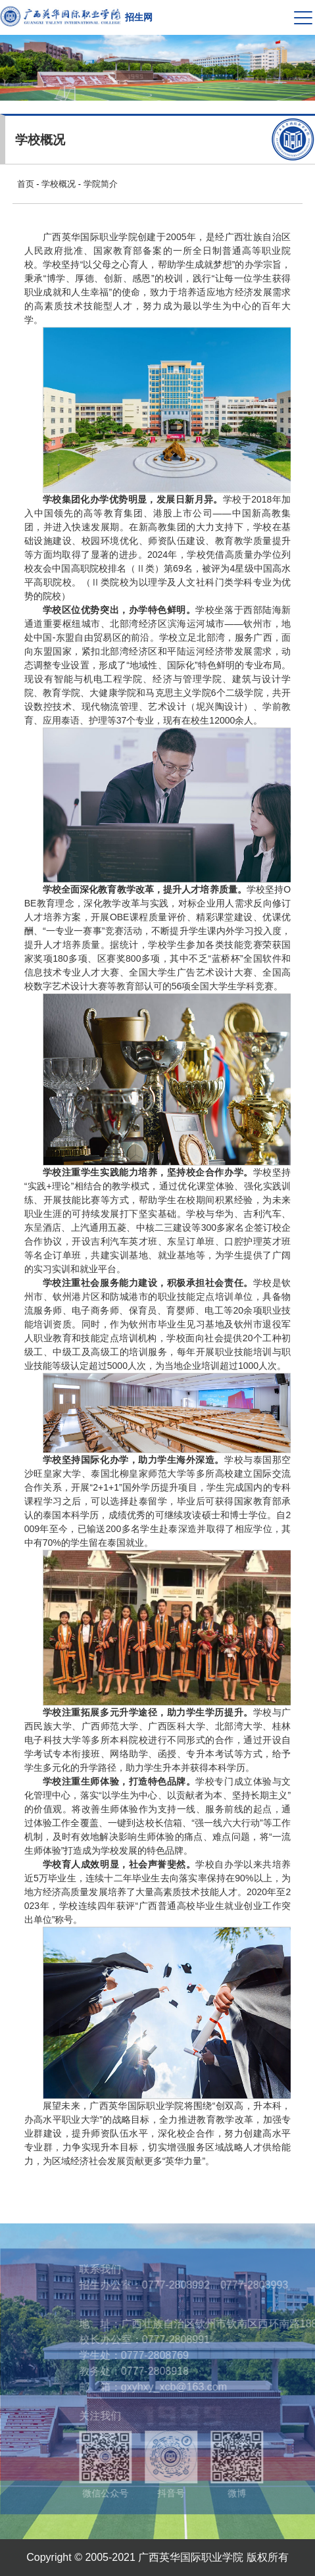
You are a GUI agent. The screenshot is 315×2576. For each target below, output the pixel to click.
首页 (25, 184)
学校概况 (58, 184)
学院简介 (101, 184)
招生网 (139, 17)
